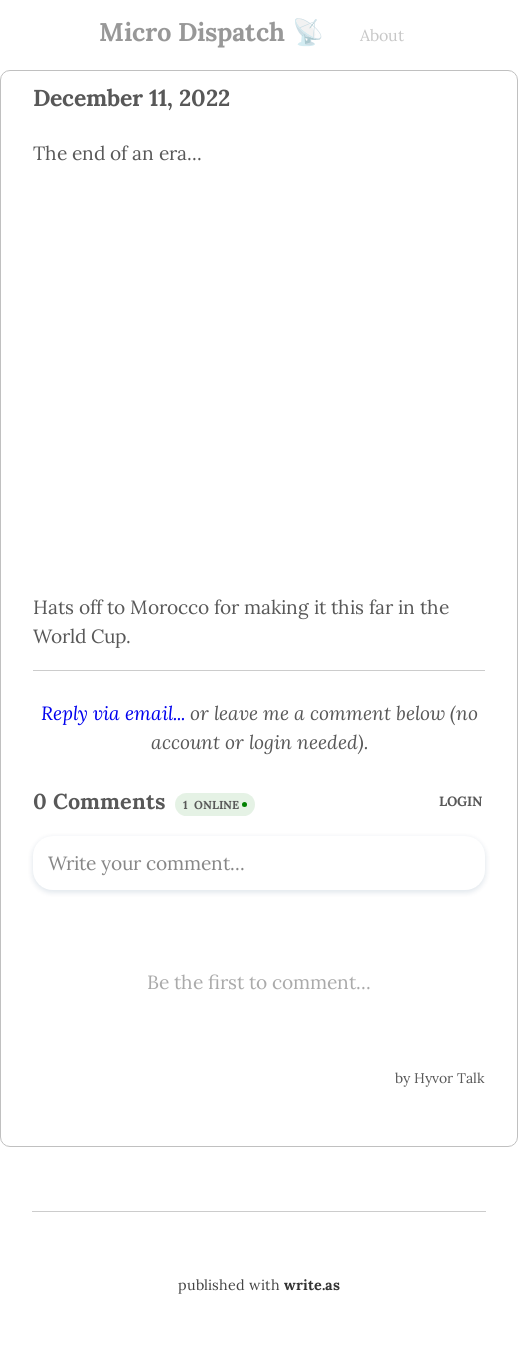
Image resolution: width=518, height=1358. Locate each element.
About (382, 35)
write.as (312, 1285)
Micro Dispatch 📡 (211, 31)
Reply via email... (113, 713)
